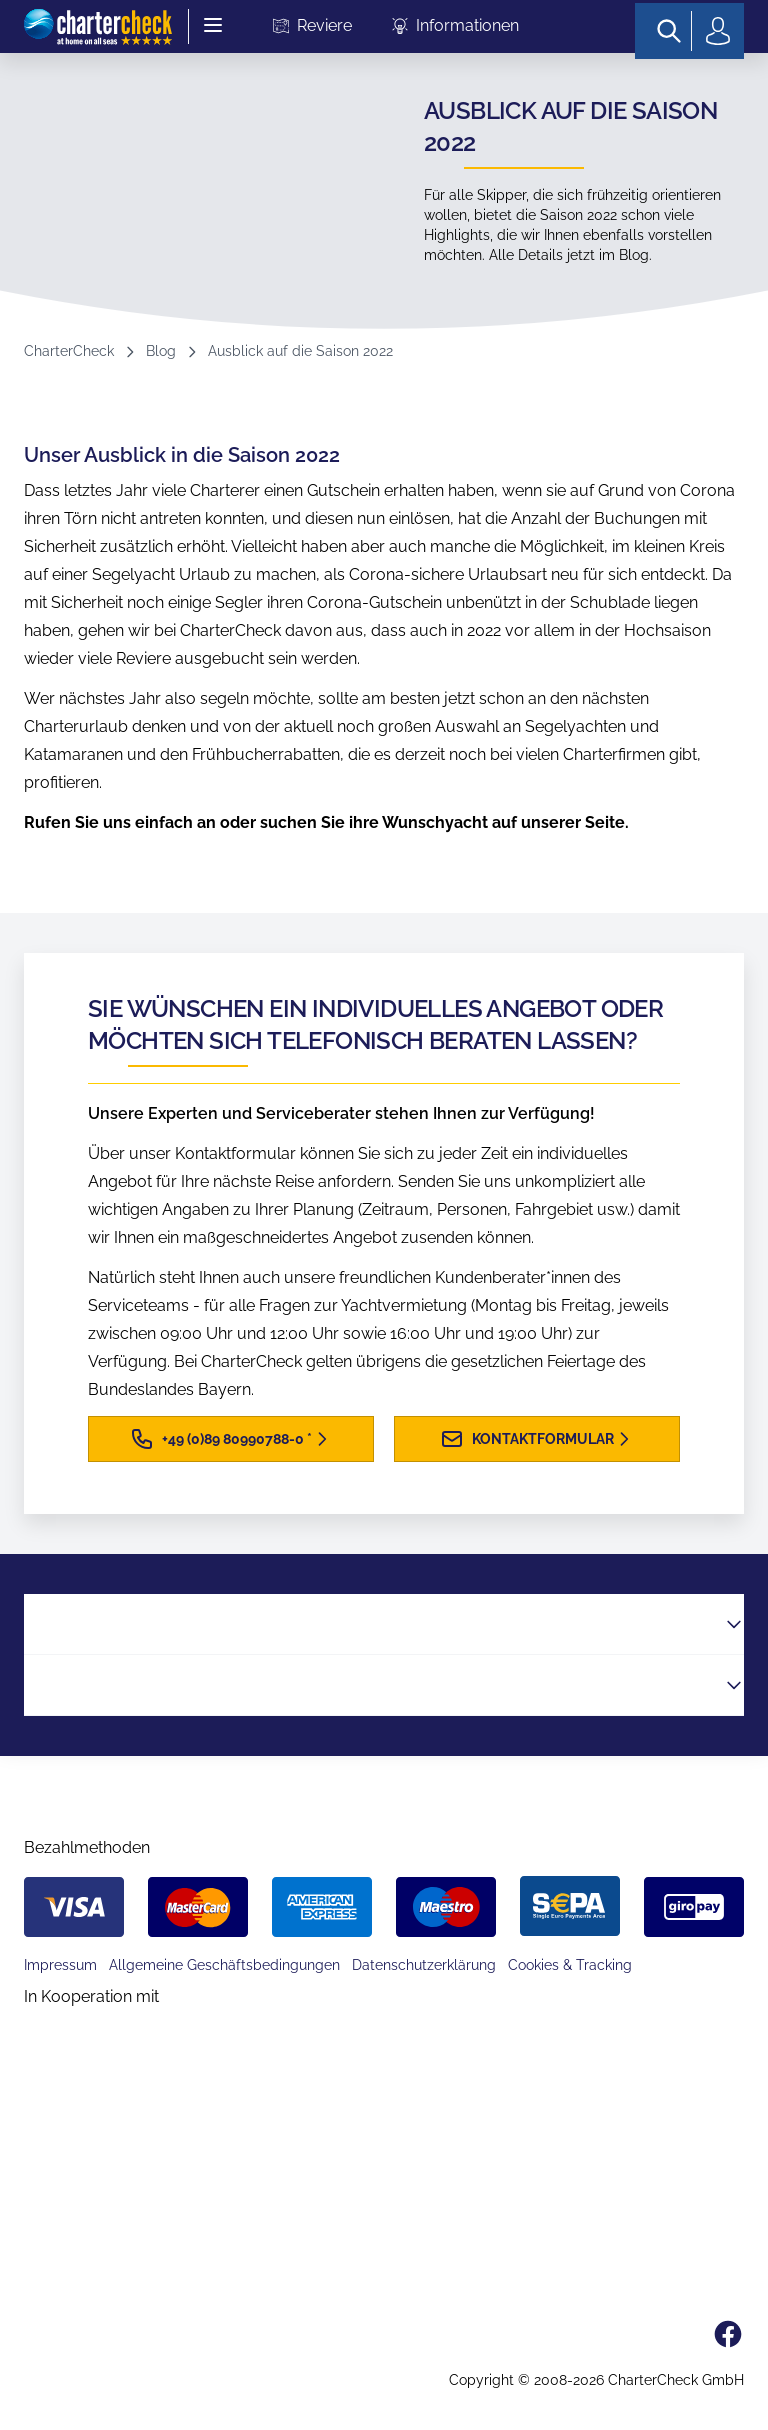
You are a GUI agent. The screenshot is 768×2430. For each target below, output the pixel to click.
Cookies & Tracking (570, 1965)
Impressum (60, 1965)
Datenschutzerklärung (424, 1965)
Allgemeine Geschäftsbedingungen (224, 1965)
